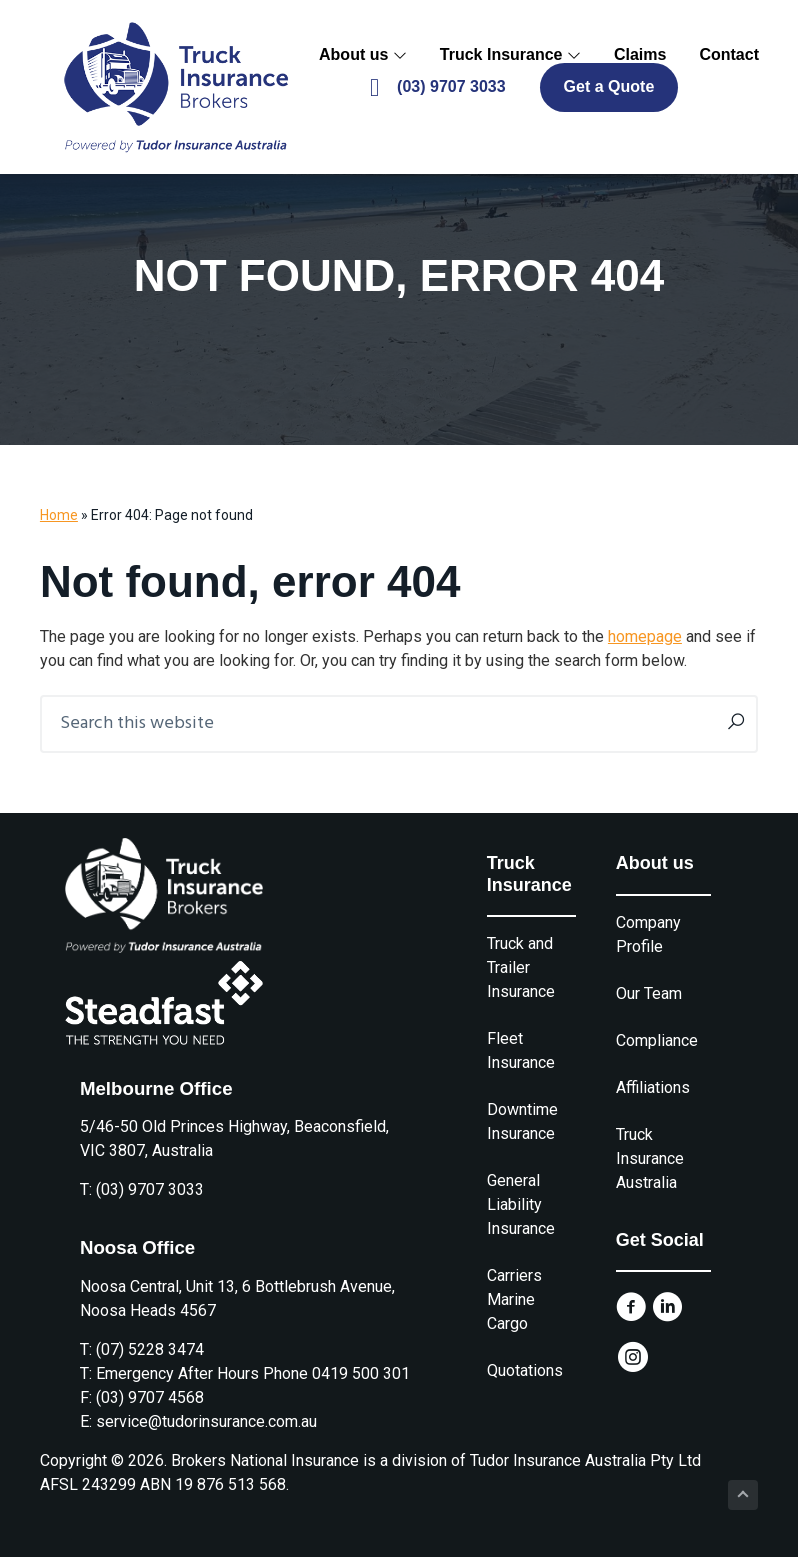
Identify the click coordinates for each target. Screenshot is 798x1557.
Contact (729, 54)
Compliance (657, 1040)
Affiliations (653, 1087)
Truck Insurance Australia (650, 1158)
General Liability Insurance (521, 1204)
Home (59, 515)
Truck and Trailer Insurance (521, 967)
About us (363, 54)
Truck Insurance (510, 54)
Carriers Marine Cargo (514, 1299)
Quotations (525, 1370)
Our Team (649, 993)
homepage (645, 636)
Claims (640, 54)
